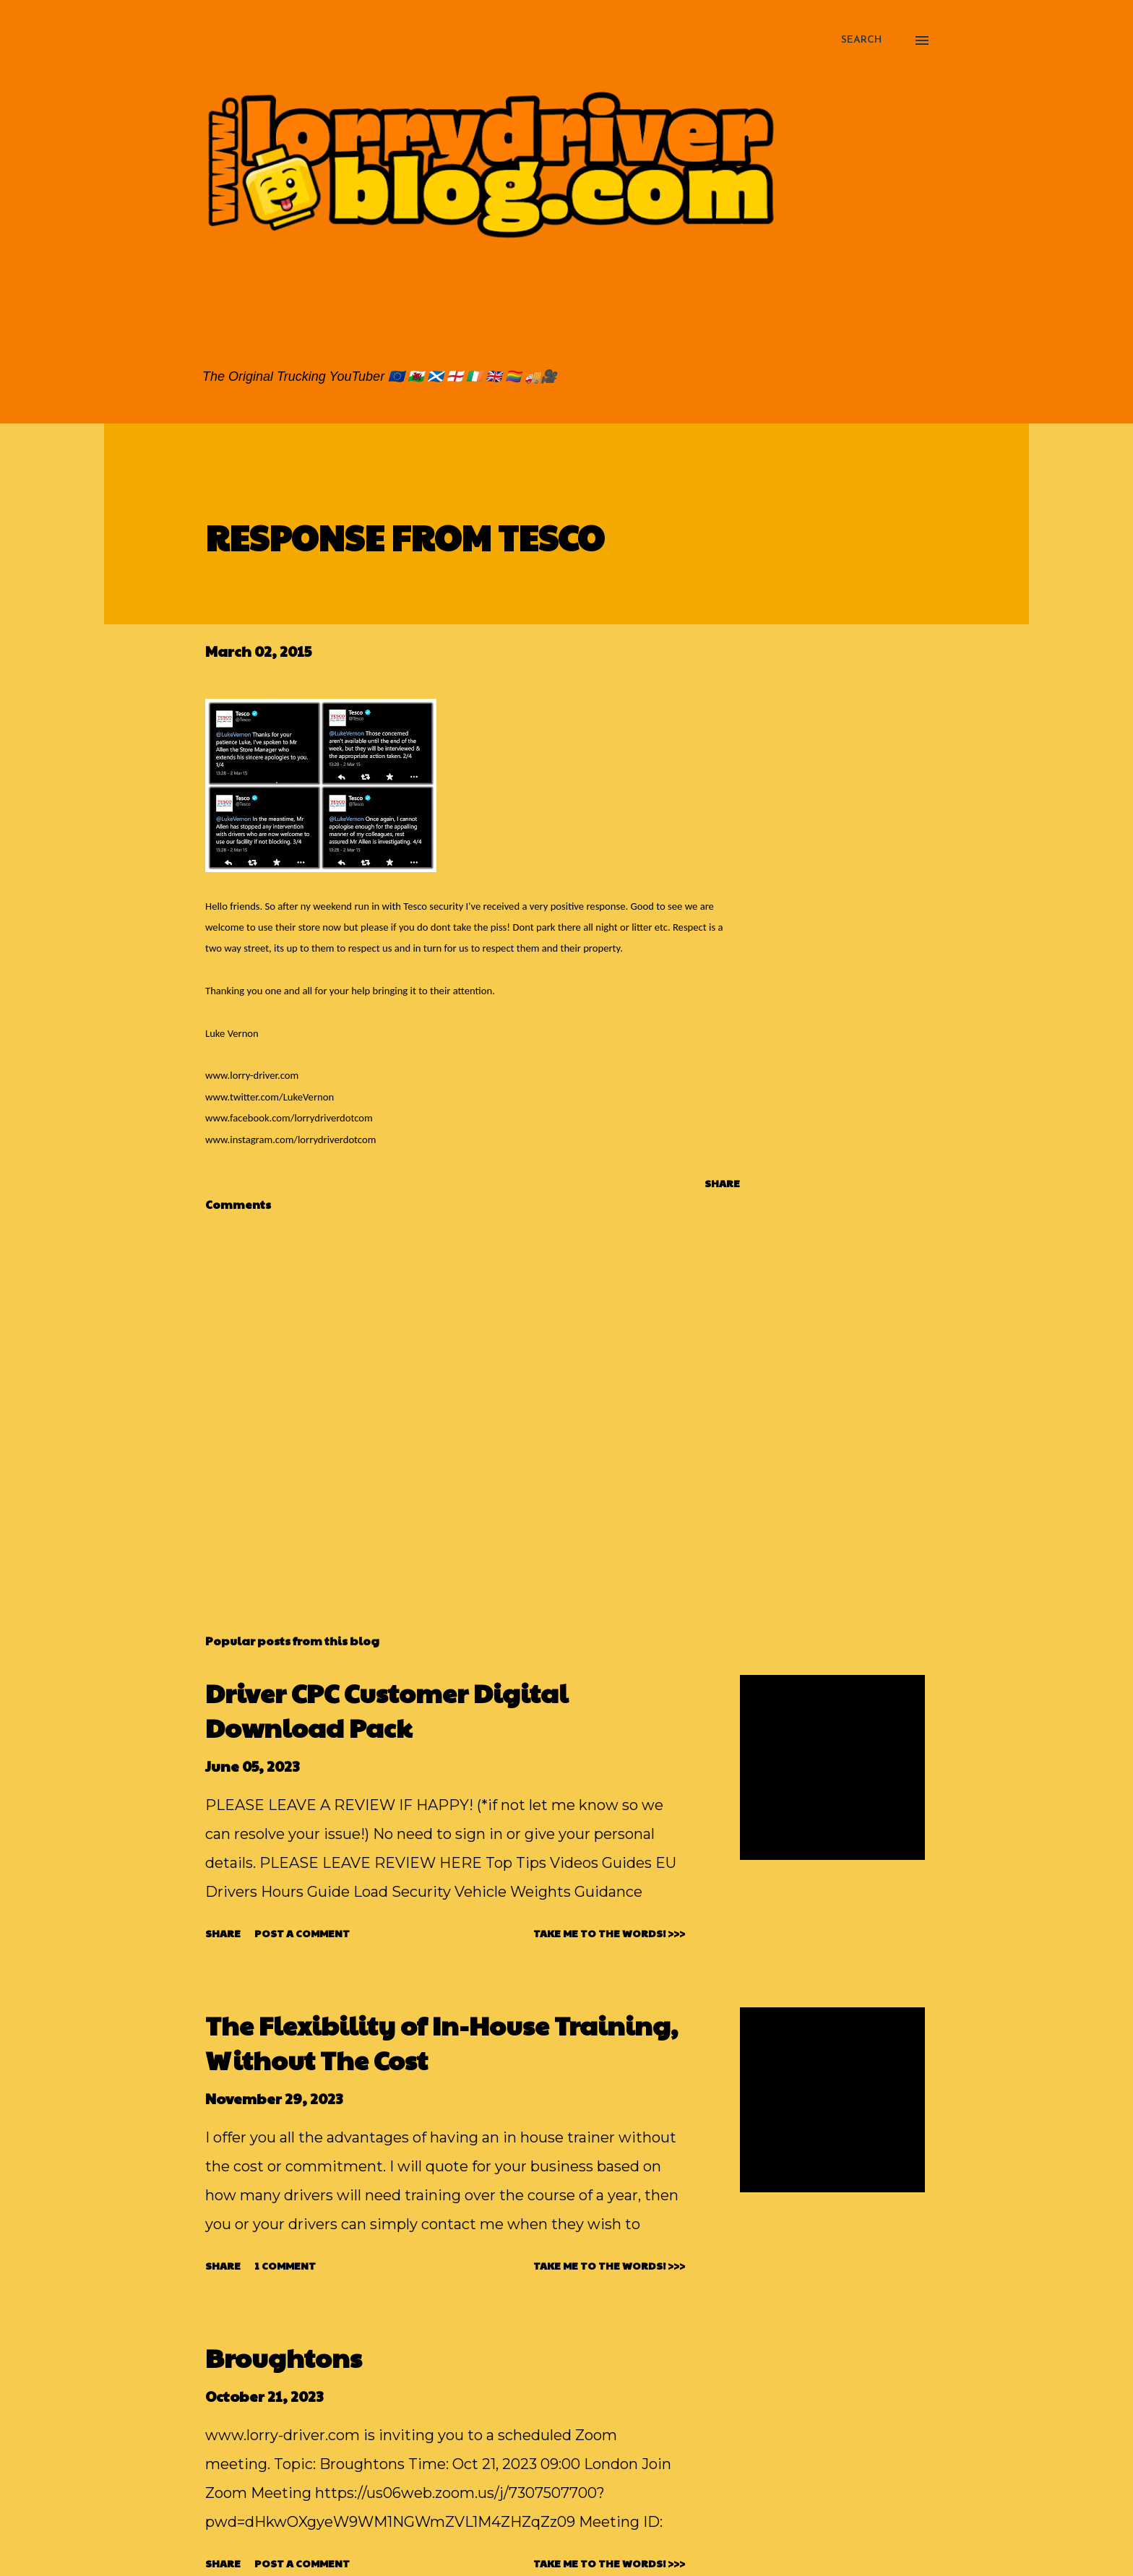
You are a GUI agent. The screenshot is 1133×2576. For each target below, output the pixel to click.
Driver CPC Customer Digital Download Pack (386, 1709)
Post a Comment (302, 1933)
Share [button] (722, 1183)
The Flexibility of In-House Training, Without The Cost (441, 2042)
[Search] (861, 40)
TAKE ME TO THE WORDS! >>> (609, 1933)
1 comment (285, 2265)
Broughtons (283, 2357)
